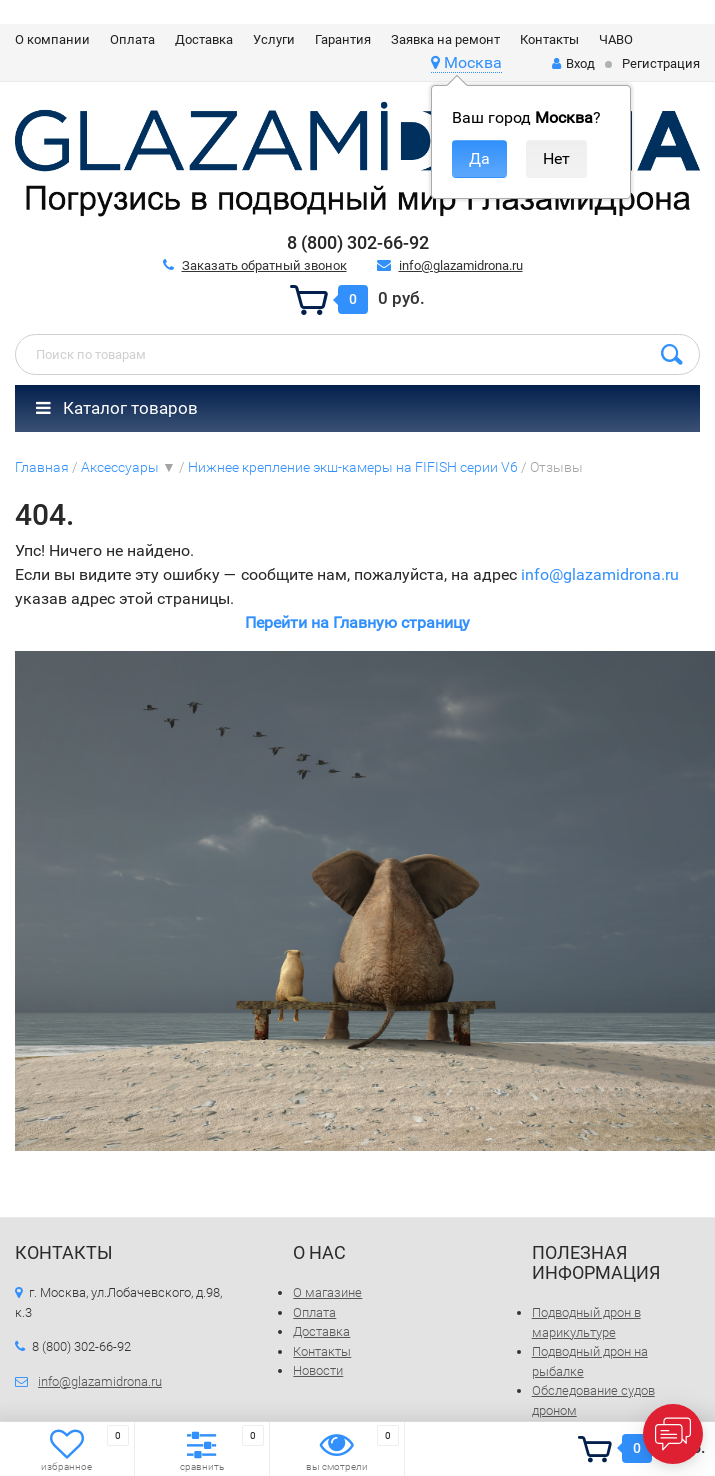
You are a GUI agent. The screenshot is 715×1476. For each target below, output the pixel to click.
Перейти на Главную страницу (357, 622)
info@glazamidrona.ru (461, 265)
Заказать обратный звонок (264, 265)
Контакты (549, 39)
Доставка (204, 39)
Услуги (274, 39)
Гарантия (343, 39)
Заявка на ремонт (445, 39)
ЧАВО (616, 39)
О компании (52, 39)
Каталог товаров (117, 408)
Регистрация (661, 63)
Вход (573, 63)
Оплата (132, 39)
